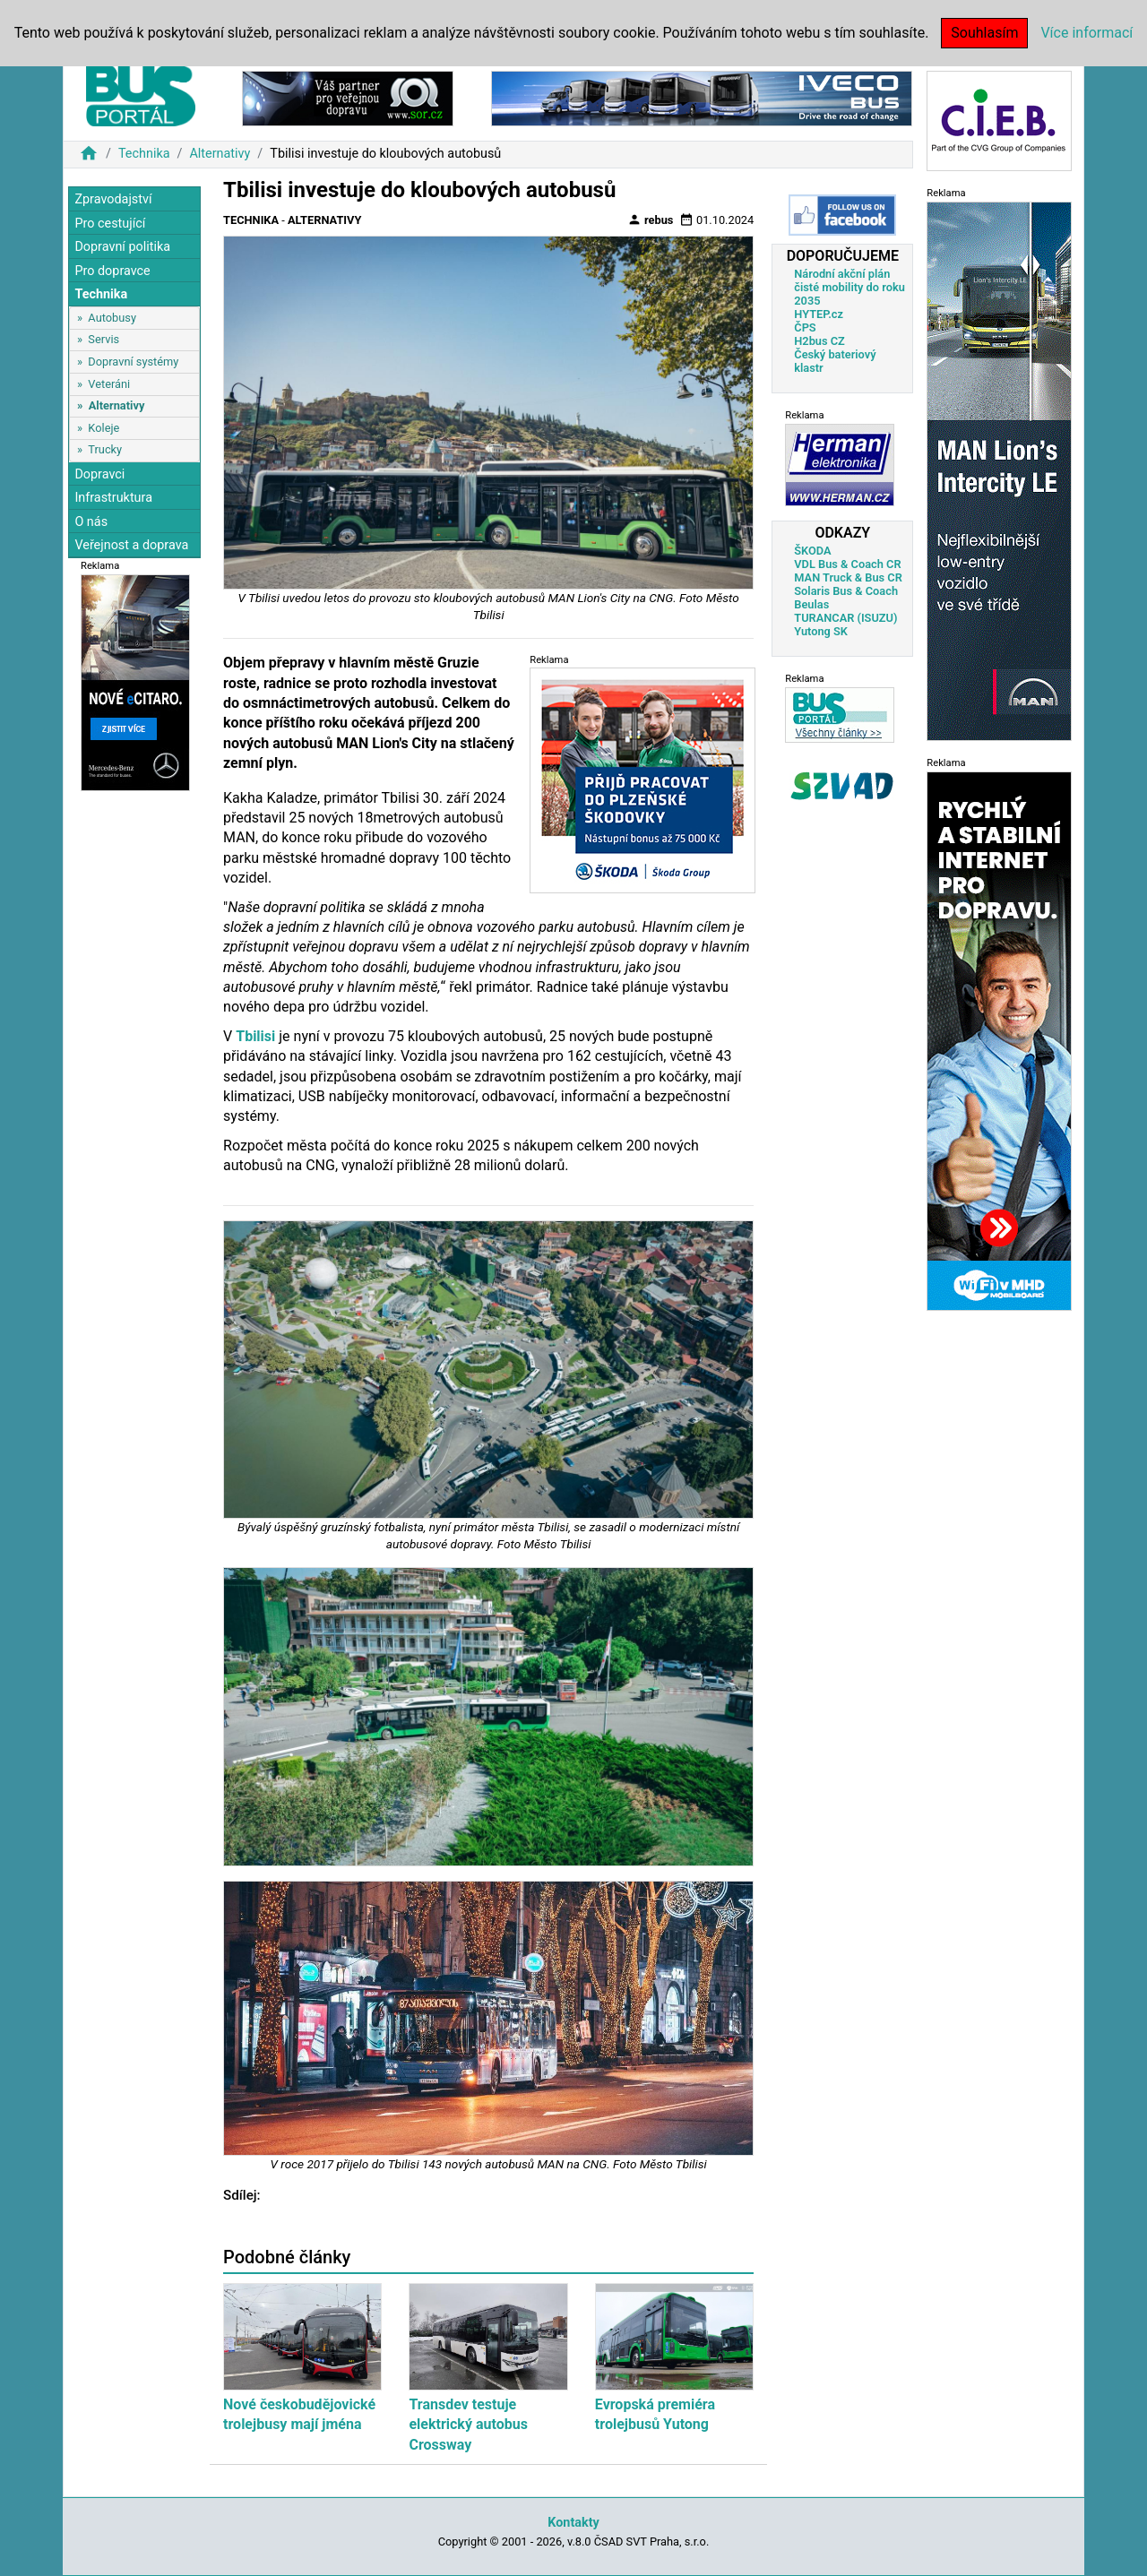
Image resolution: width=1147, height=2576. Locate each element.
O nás (91, 522)
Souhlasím (984, 32)
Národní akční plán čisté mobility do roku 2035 (849, 287)
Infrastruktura (113, 497)
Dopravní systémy (133, 361)
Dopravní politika (122, 246)
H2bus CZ (819, 341)
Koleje (103, 428)
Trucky (105, 449)
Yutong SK (821, 631)
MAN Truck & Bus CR (848, 577)
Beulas (811, 604)
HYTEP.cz (818, 314)
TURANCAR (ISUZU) (845, 618)
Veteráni (109, 384)
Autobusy (112, 317)
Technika (144, 153)
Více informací (1086, 32)
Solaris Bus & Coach (846, 591)
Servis (103, 339)
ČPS (804, 327)
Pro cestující (109, 223)
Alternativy (219, 153)
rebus (650, 219)
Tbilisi (255, 1036)
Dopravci (99, 474)
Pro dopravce (112, 271)
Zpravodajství (112, 199)
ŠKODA (812, 550)
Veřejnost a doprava (131, 545)
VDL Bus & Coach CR (847, 564)
